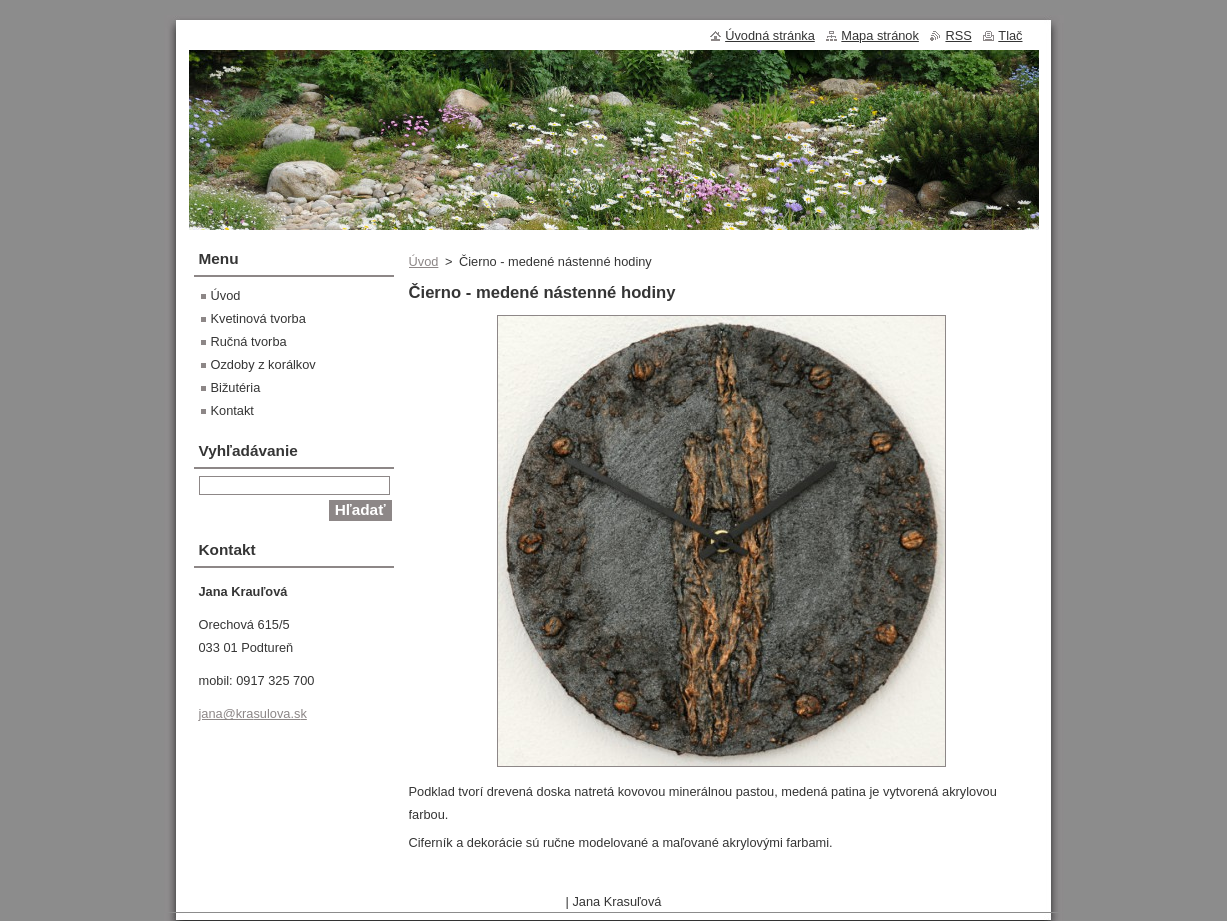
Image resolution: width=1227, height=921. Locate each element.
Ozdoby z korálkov (263, 364)
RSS (958, 35)
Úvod (424, 261)
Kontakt (232, 410)
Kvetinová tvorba (258, 318)
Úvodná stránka (770, 35)
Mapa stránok (880, 35)
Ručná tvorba (249, 341)
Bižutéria (236, 387)
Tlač (1010, 35)
